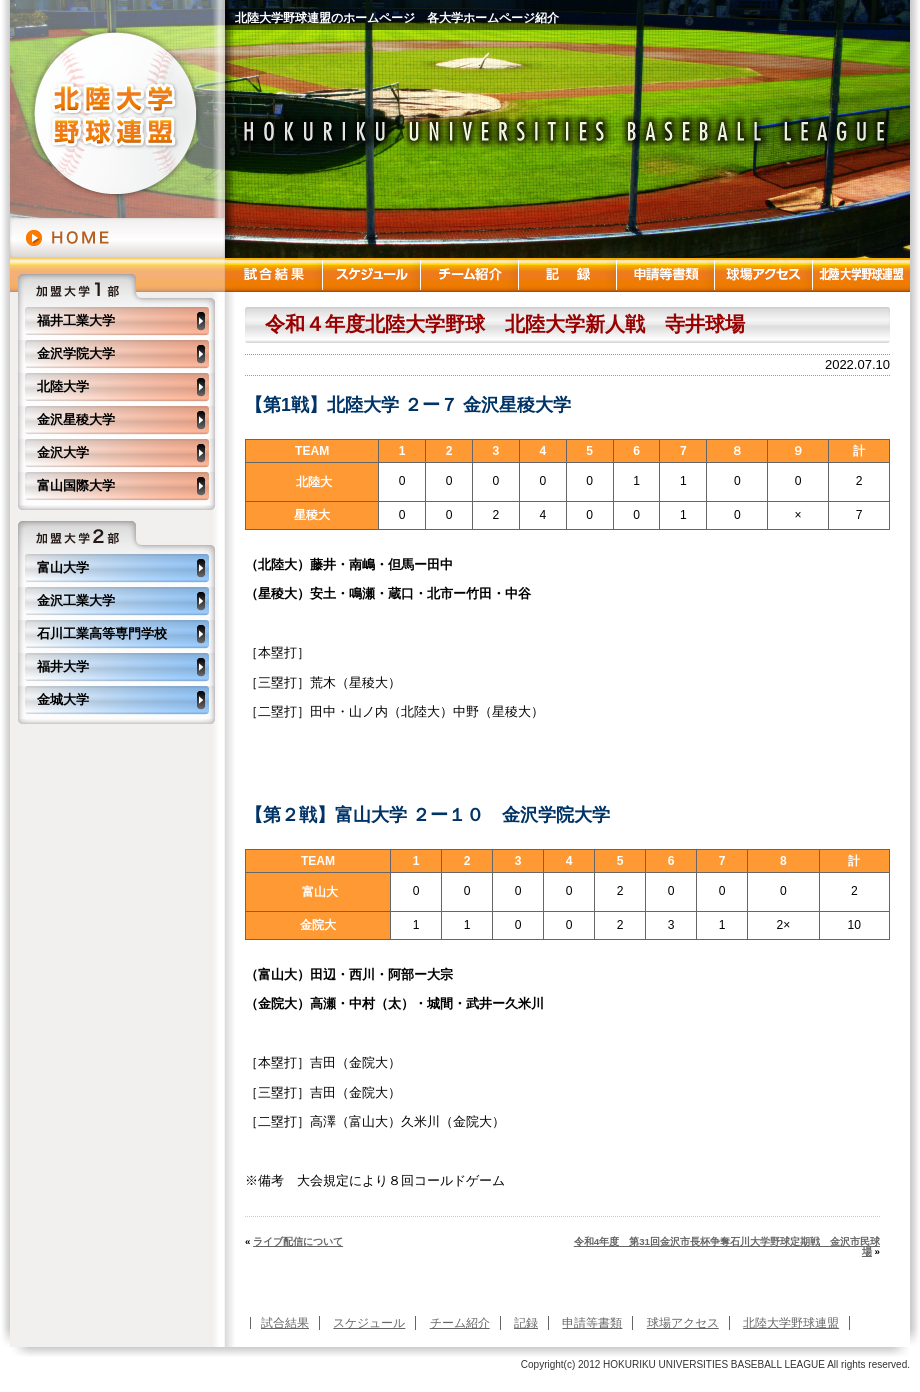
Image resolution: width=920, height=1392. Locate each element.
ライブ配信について (298, 1241)
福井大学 (63, 666)
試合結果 (285, 1323)
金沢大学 (63, 452)
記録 (526, 1323)
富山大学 (63, 567)
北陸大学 (63, 386)
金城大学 (63, 699)
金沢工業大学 (76, 600)
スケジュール (369, 1323)
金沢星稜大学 (76, 419)
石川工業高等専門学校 (102, 633)
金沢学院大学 (76, 353)
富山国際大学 (76, 485)
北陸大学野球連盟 (791, 1323)
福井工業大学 (76, 320)
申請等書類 (592, 1323)
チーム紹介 (460, 1323)
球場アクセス (683, 1323)
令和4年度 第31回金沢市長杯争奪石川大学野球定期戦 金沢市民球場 (727, 1246)
